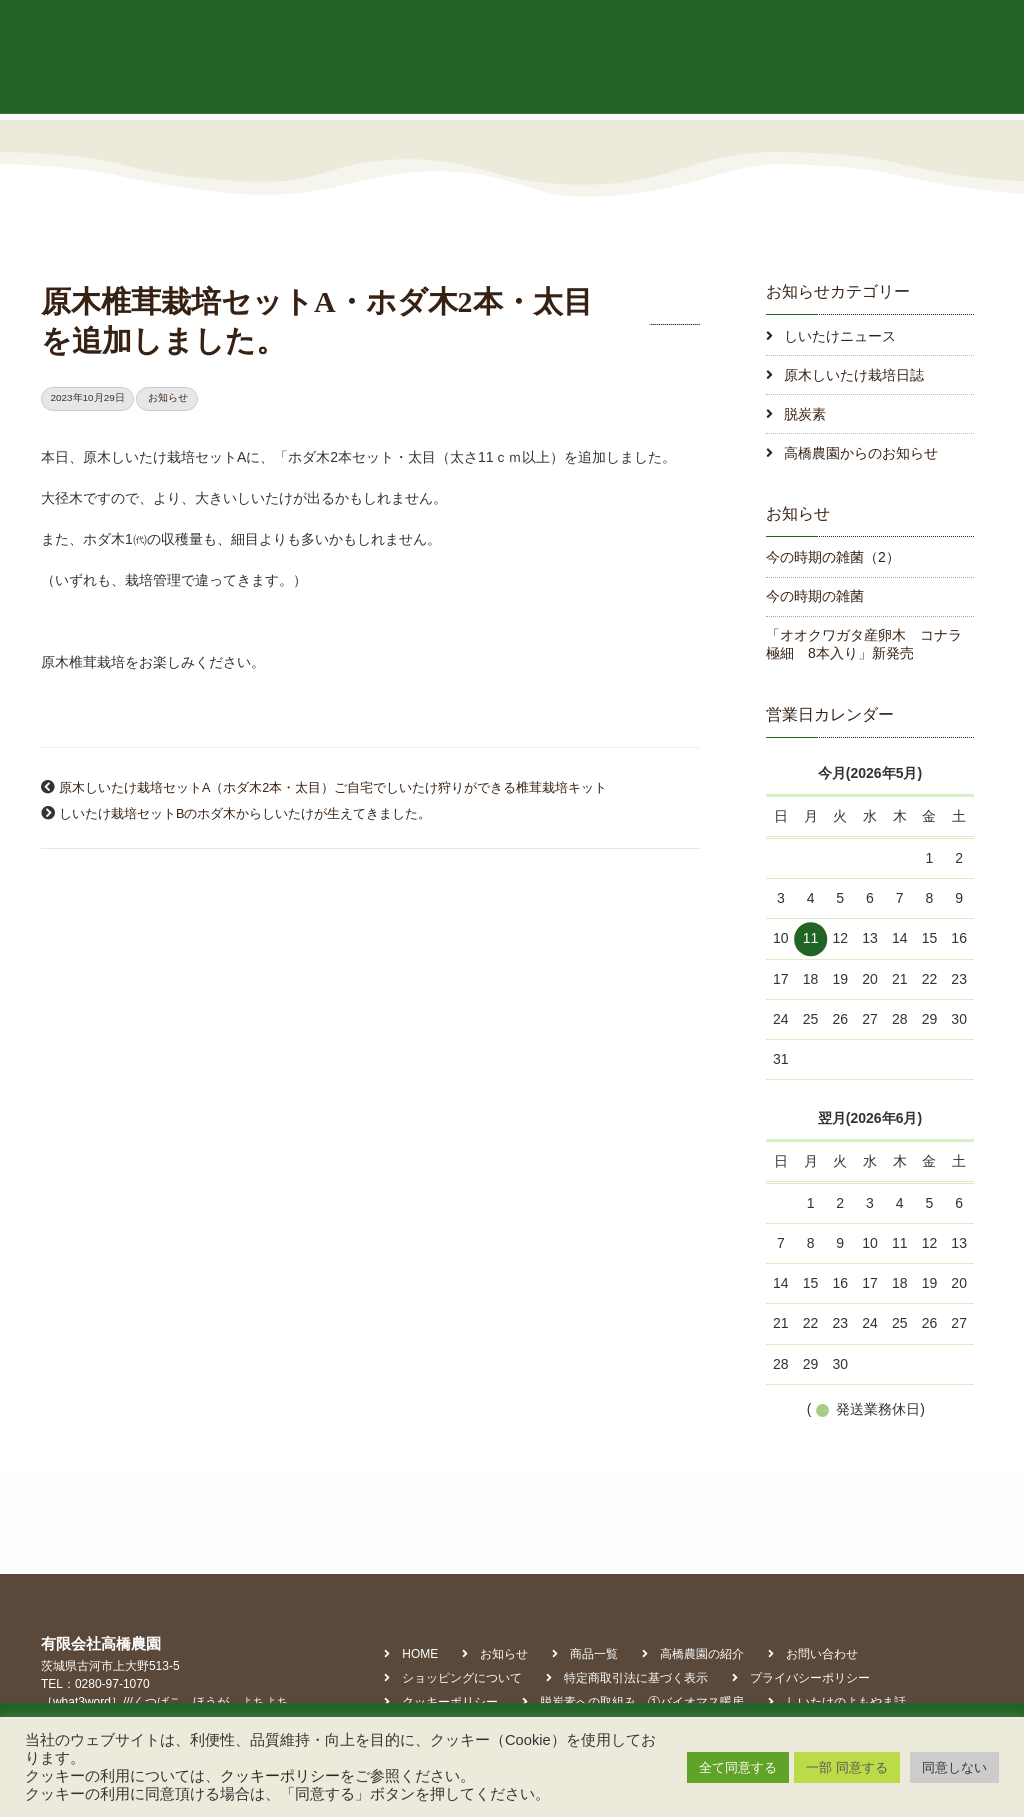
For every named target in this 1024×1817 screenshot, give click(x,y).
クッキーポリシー (280, 1776)
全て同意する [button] (738, 1767)
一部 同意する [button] (847, 1767)
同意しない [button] (954, 1767)
